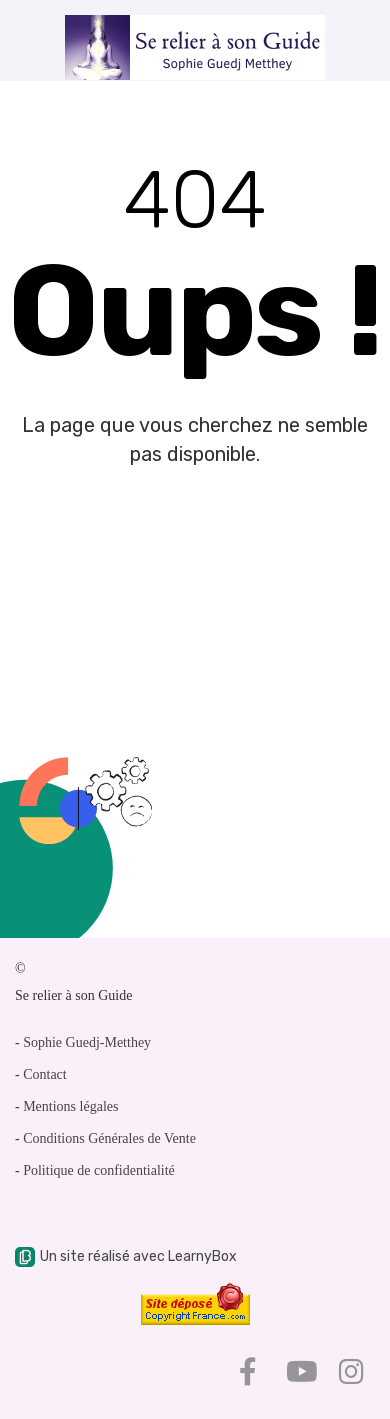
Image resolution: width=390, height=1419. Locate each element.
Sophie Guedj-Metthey (87, 1042)
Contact (45, 1074)
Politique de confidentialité (99, 1170)
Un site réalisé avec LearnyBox (126, 1256)
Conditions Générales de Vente (109, 1138)
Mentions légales (70, 1106)
